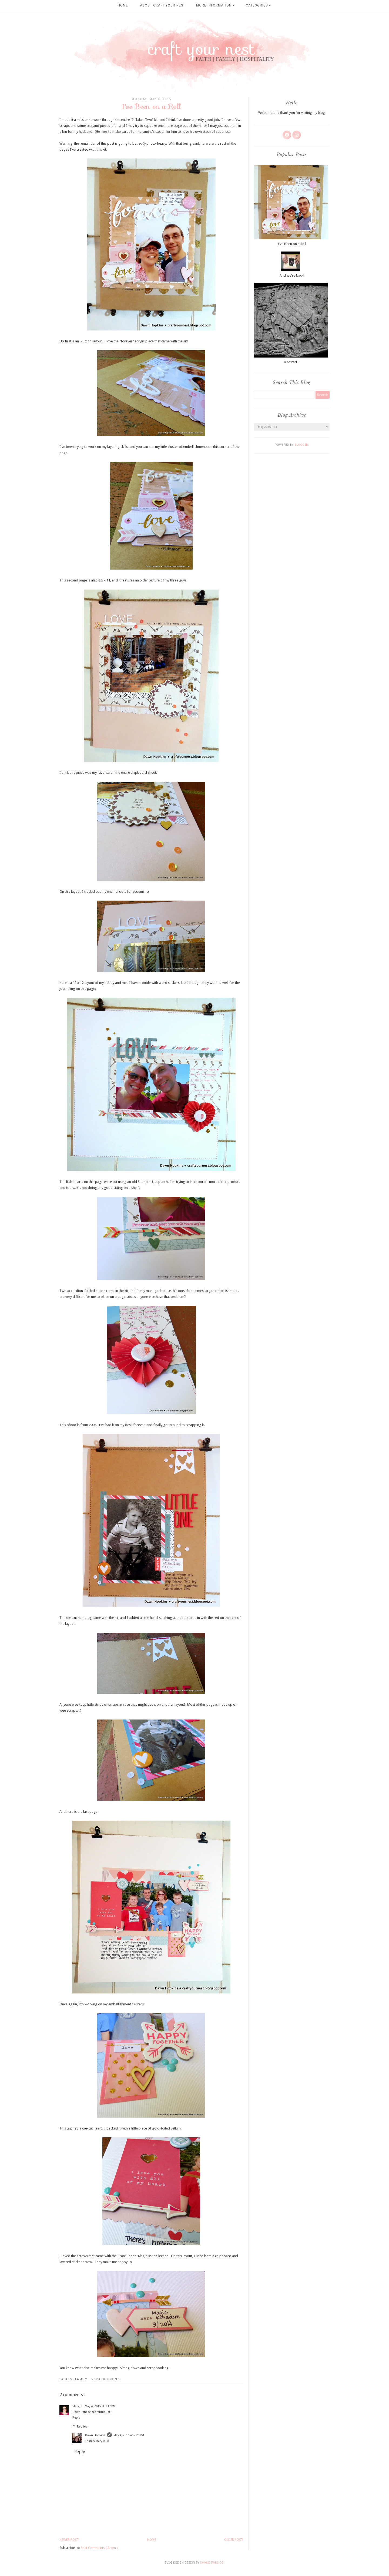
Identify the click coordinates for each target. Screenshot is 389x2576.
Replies (82, 2426)
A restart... (292, 362)
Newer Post (69, 2540)
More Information (215, 5)
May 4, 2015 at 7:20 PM (128, 2435)
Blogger (301, 445)
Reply (76, 2417)
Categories (258, 5)
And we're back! (292, 275)
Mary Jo (77, 2406)
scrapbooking (105, 2379)
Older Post (233, 2540)
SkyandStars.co (212, 2562)
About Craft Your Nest (162, 5)
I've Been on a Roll (292, 244)
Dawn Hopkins (95, 2435)
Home (123, 5)
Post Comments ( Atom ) (99, 2548)
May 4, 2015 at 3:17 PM (100, 2406)
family (82, 2379)
